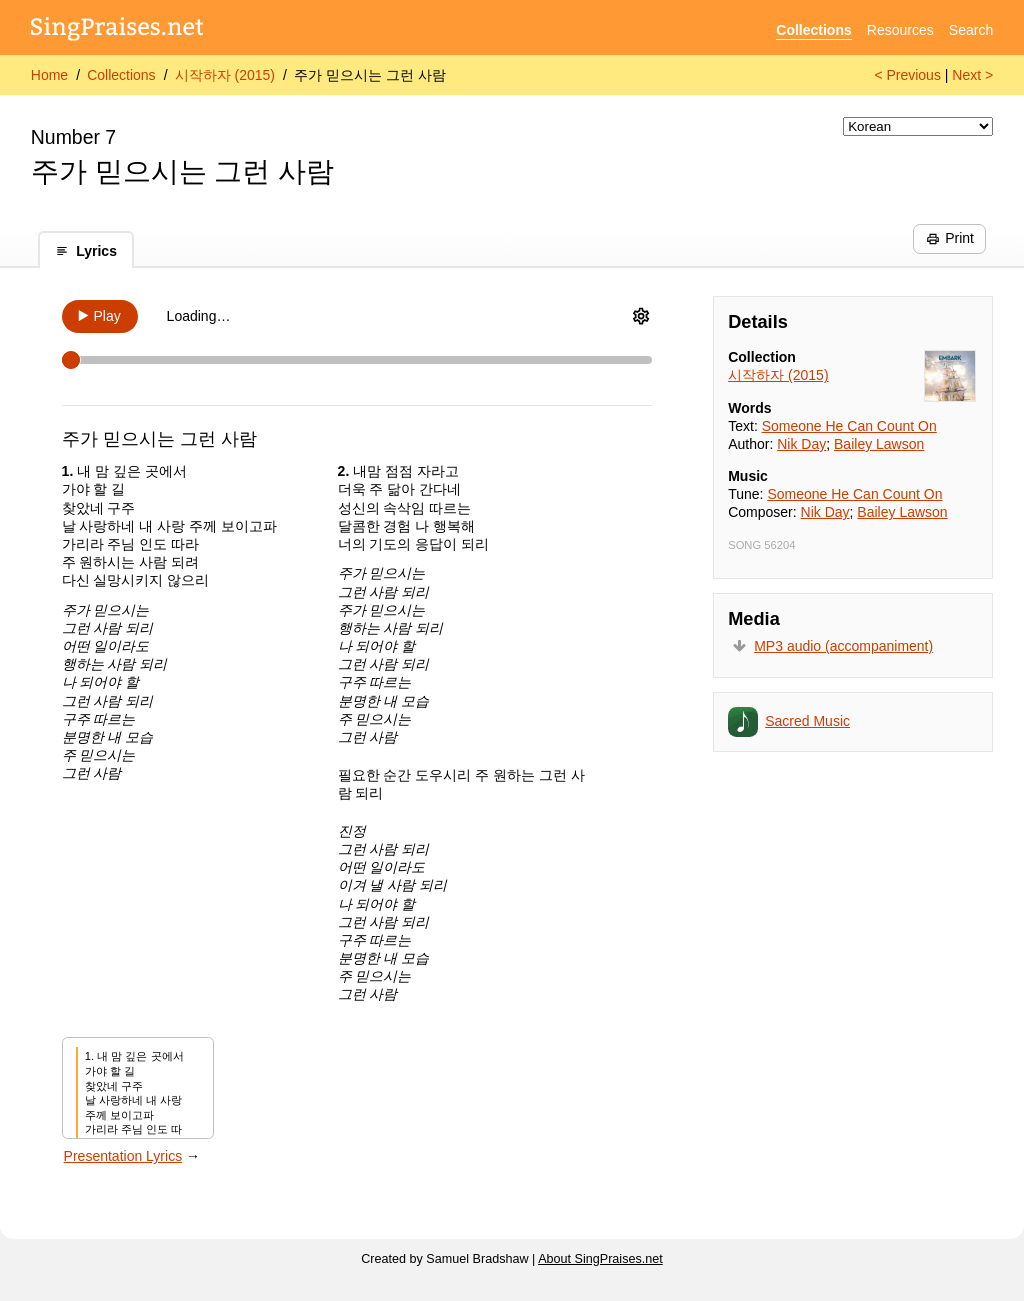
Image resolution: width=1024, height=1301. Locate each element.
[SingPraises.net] (117, 30)
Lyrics (86, 251)
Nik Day (801, 444)
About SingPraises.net (600, 1259)
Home (49, 75)
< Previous (907, 75)
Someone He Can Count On (849, 426)
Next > (972, 75)
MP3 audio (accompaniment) (843, 646)
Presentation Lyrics (123, 1156)
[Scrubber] (357, 360)
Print (950, 238)
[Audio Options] (641, 316)
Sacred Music (807, 721)
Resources (900, 30)
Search (971, 30)
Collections (813, 30)
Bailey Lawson (879, 444)
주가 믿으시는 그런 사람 (370, 75)
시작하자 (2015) (225, 75)
